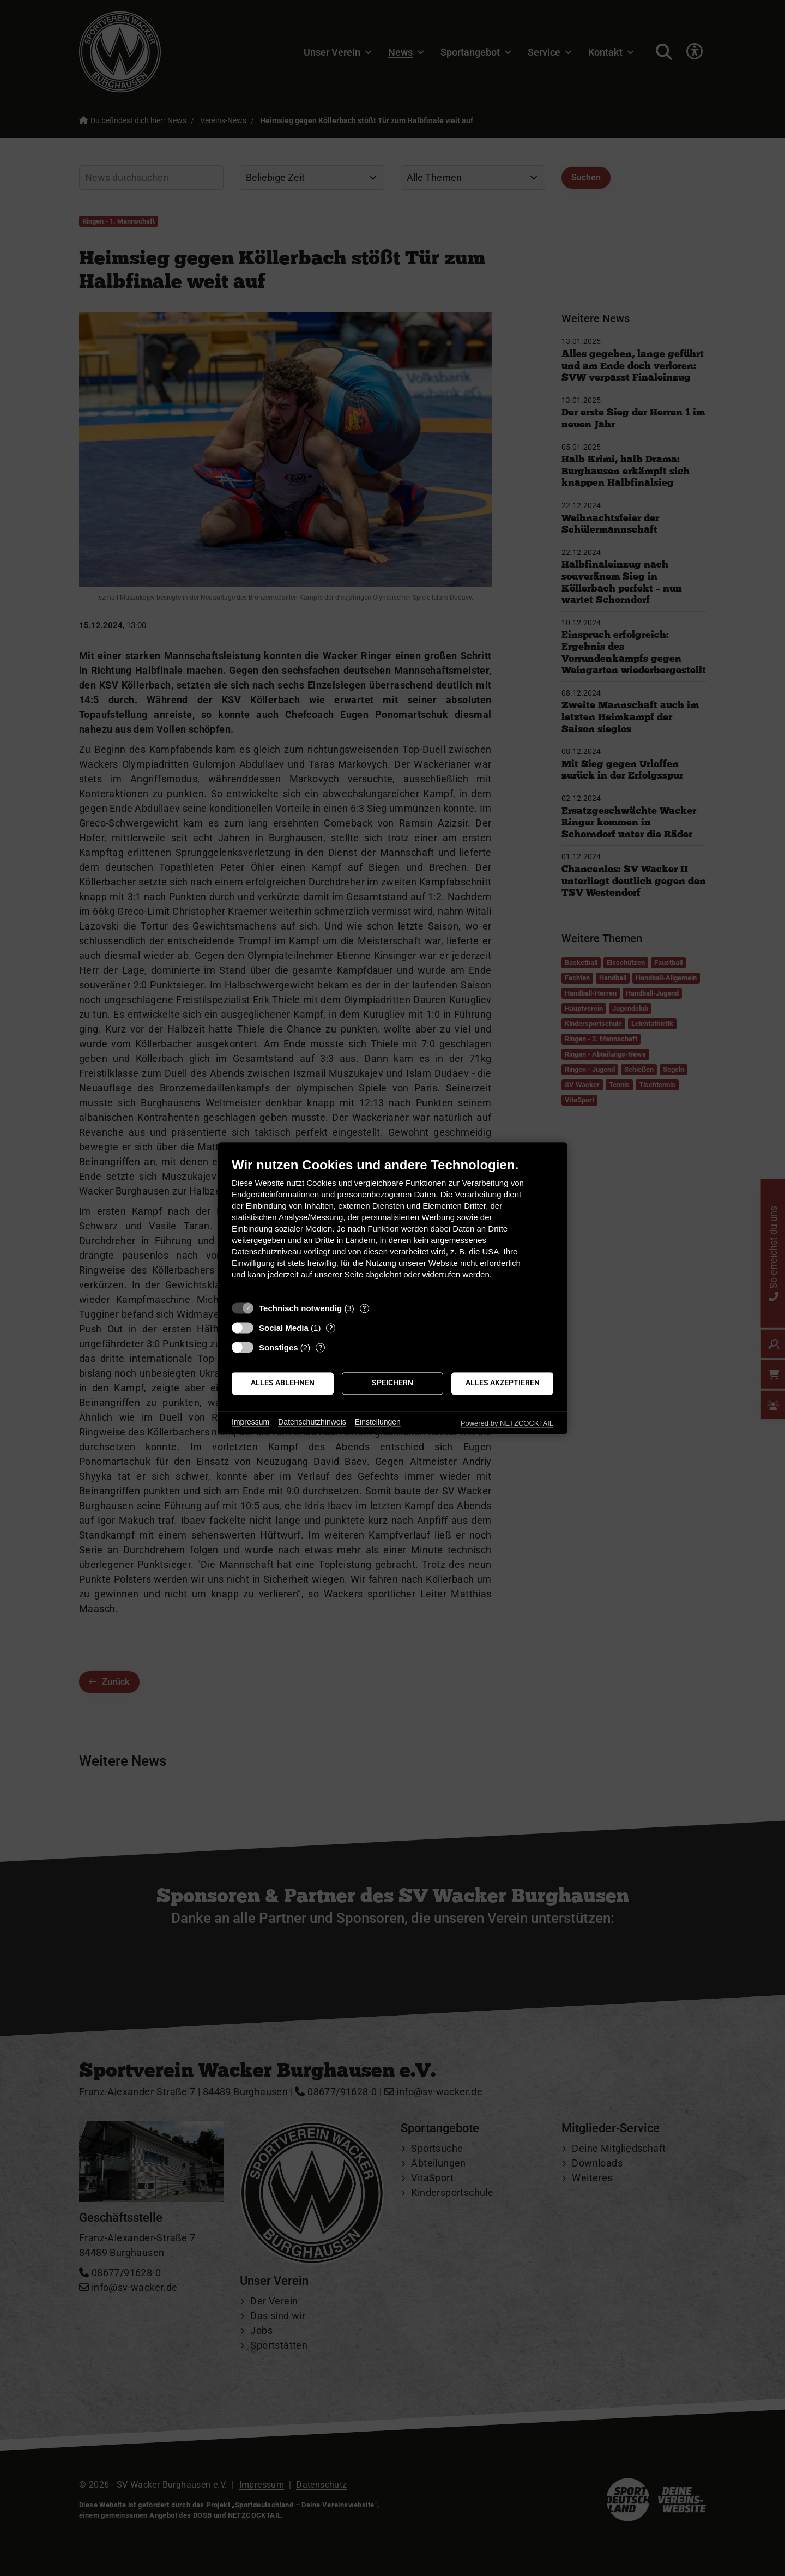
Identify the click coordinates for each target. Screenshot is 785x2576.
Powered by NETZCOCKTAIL (507, 1423)
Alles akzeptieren (503, 1383)
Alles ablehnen (283, 1383)
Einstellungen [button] (378, 1422)
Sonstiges (278, 1347)
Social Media (284, 1327)
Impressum (250, 1422)
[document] (392, 1226)
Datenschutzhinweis (312, 1422)
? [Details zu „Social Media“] (331, 1328)
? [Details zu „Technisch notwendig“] (364, 1308)
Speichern (392, 1383)
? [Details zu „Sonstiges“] (320, 1347)
